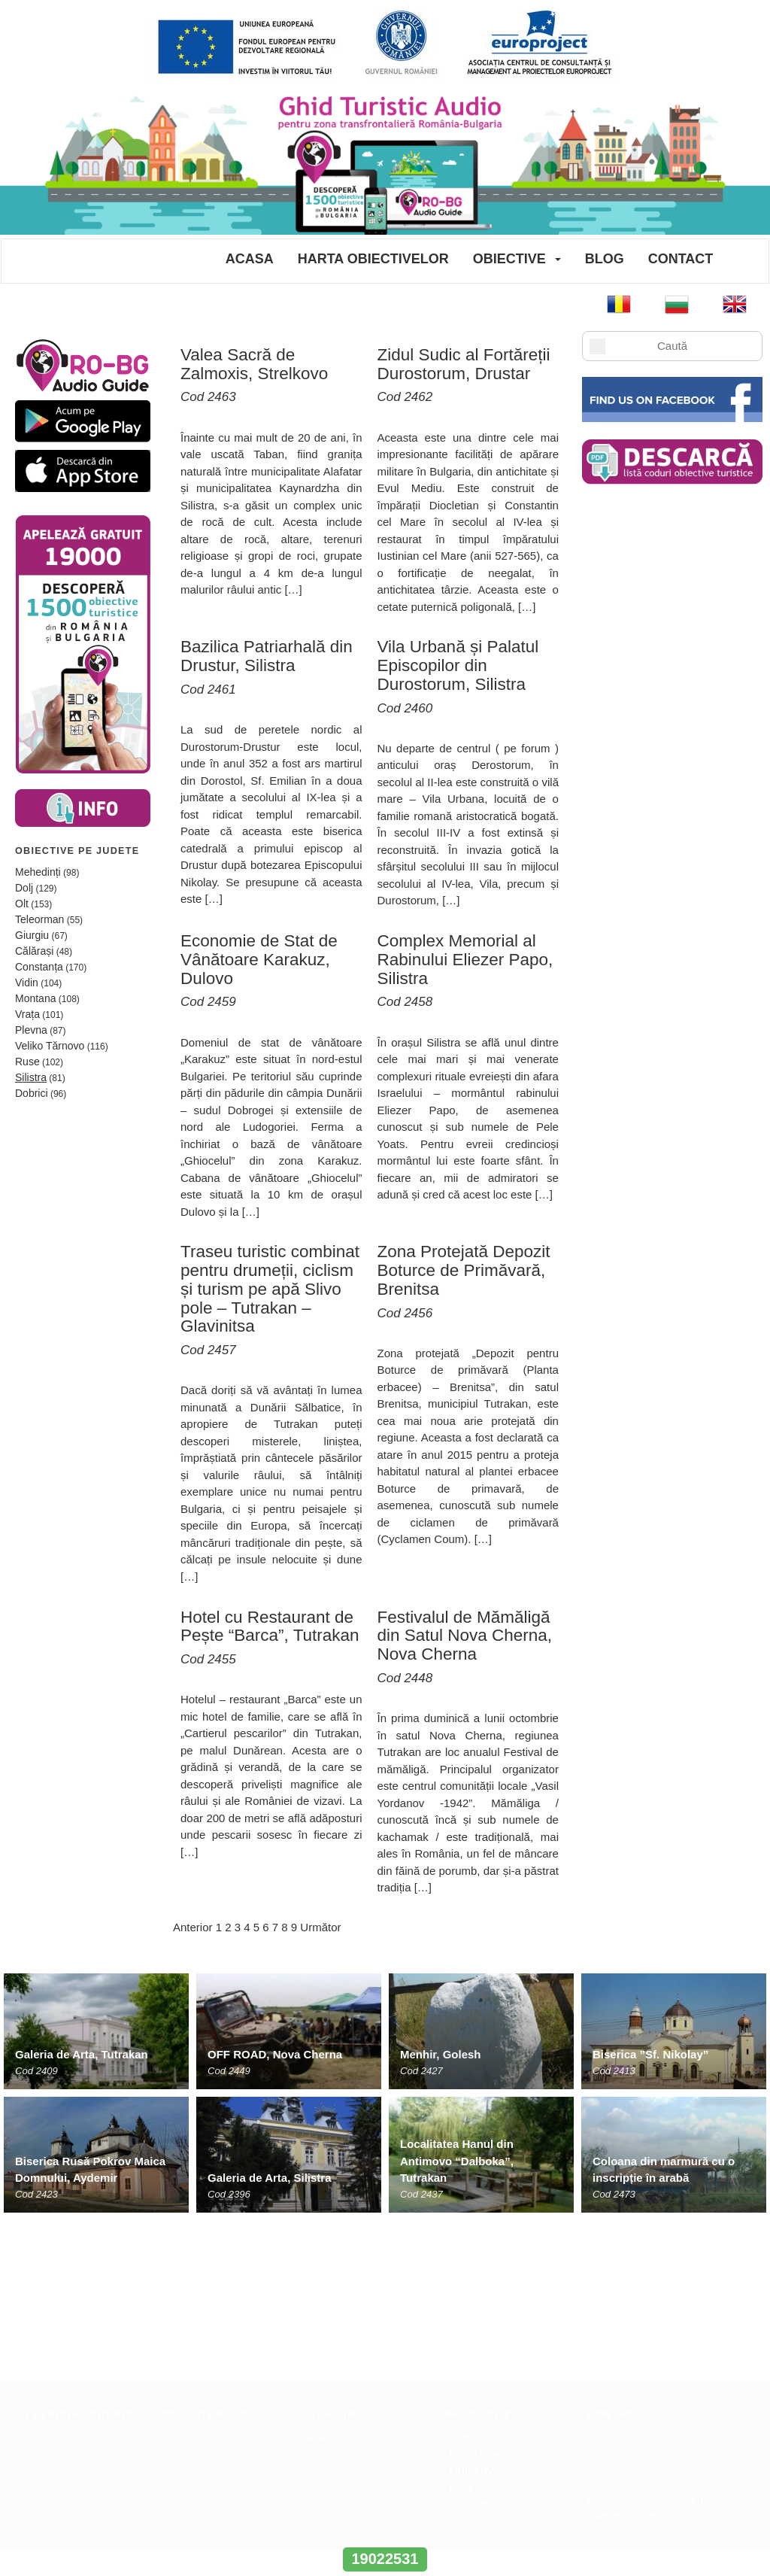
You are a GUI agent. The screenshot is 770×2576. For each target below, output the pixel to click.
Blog (604, 258)
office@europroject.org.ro (647, 2337)
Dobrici (31, 1093)
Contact (681, 258)
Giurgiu (32, 935)
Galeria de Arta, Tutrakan (81, 2054)
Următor (320, 1927)
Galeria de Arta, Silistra (270, 2177)
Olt (22, 904)
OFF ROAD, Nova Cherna (275, 2054)
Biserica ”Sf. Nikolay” (650, 2054)
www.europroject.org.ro (642, 2353)
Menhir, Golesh (440, 2054)
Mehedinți (38, 872)
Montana (35, 998)
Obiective (509, 258)
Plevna (31, 1030)
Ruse (27, 1062)
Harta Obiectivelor (373, 258)
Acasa (250, 258)
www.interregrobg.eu (385, 2530)
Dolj (24, 888)
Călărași (34, 951)
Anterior (193, 1927)
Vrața (27, 1014)
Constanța (39, 967)
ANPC (322, 2274)
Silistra (31, 1077)
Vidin (26, 983)
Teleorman (39, 919)
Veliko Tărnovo (49, 1046)
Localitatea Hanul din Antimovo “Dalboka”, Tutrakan (457, 2160)
